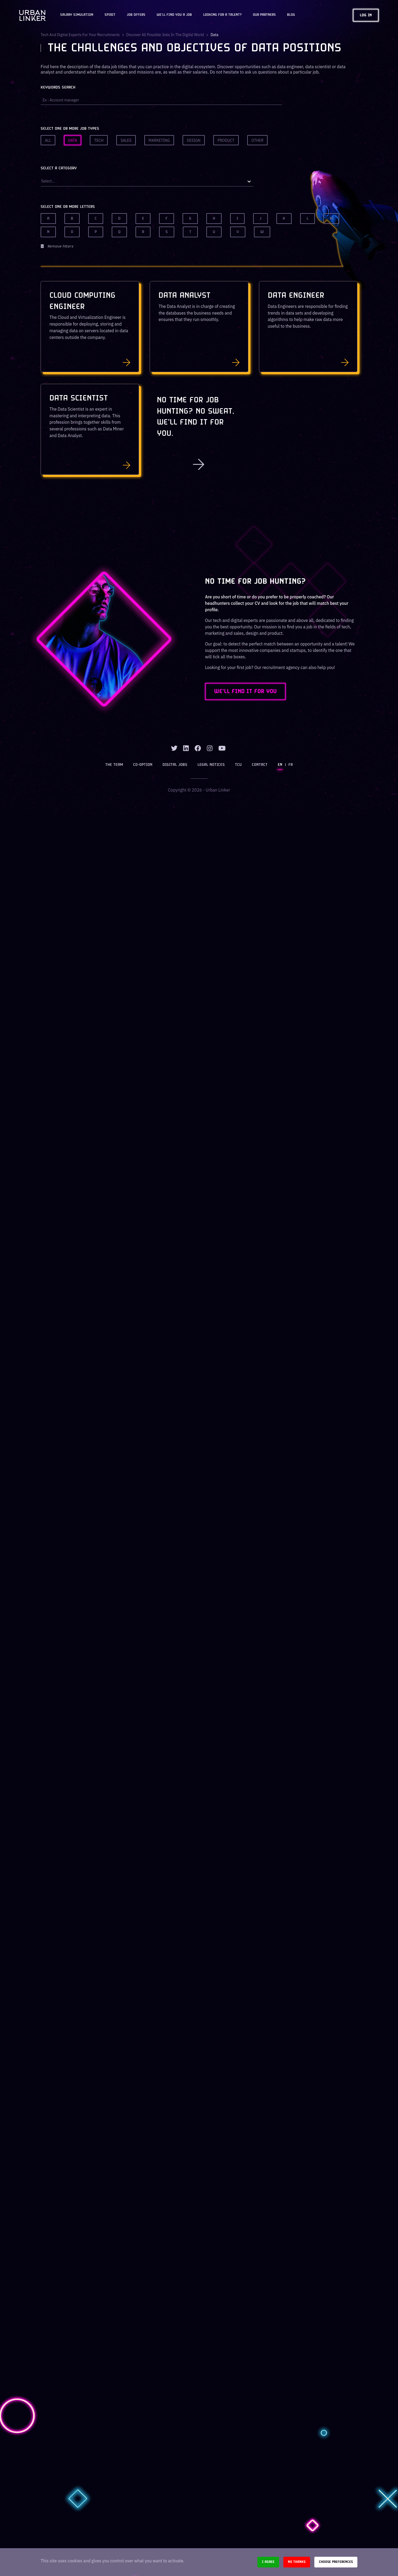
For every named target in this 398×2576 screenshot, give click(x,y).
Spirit (110, 15)
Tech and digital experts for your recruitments (80, 35)
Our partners (264, 15)
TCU (238, 764)
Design (193, 140)
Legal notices (211, 764)
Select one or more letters (68, 206)
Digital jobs (175, 764)
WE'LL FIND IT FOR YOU (245, 691)
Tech (98, 140)
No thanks (297, 2562)
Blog (291, 15)
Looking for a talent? (222, 15)
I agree (268, 2562)
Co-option (142, 764)
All (48, 140)
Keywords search (58, 87)
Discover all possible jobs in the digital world (165, 35)
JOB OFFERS (136, 15)
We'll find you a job (174, 15)
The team (114, 764)
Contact (260, 764)
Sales (126, 140)
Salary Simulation (76, 15)
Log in (366, 15)
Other (258, 140)
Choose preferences (336, 2562)
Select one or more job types (70, 128)
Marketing (159, 140)
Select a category (59, 168)
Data (72, 140)
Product (226, 140)
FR (290, 764)
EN (280, 764)
